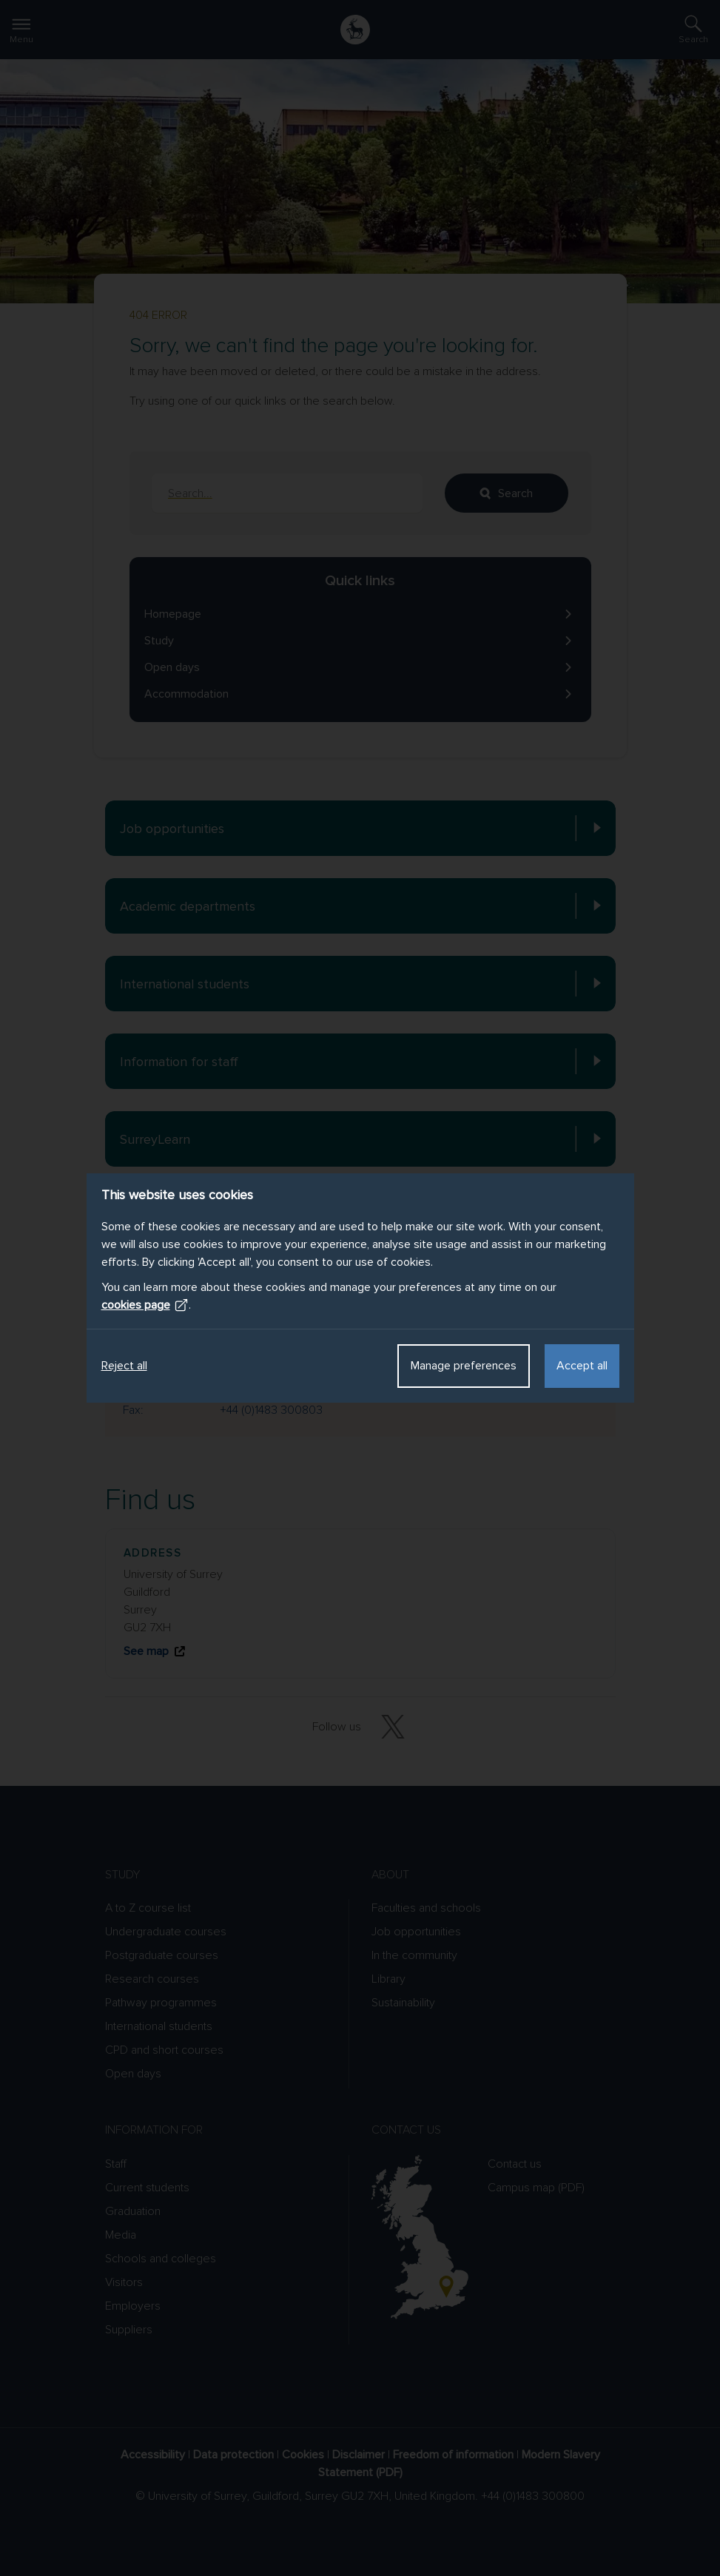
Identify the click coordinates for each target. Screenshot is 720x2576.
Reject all (124, 1365)
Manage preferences (464, 1365)
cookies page (145, 1305)
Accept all (582, 1365)
